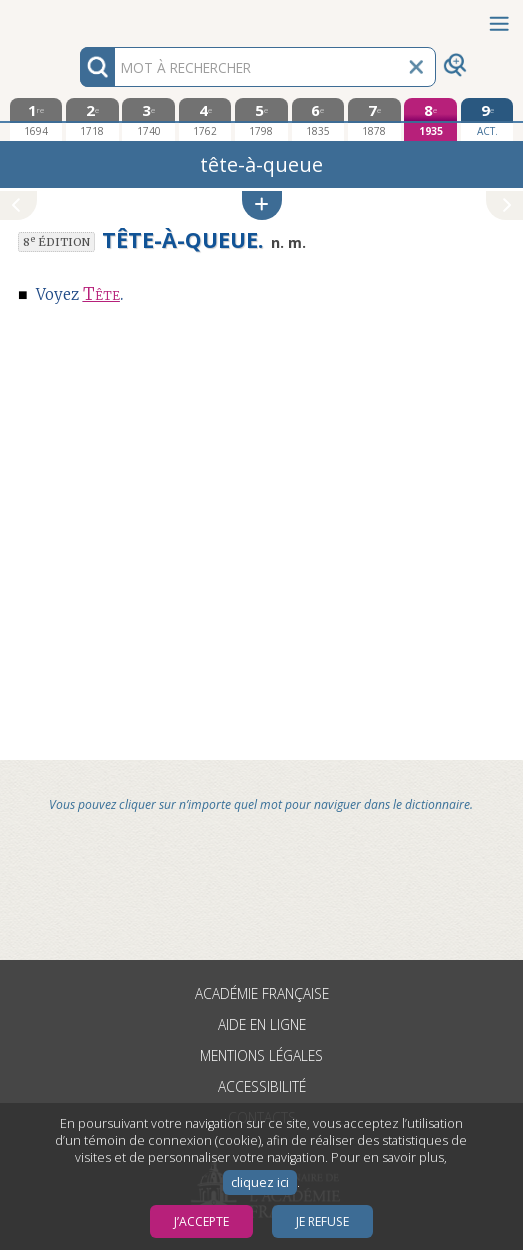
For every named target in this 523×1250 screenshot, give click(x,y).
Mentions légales (261, 1055)
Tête (101, 294)
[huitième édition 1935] (430, 119)
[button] (262, 205)
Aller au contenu (78, 17)
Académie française (262, 993)
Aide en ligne (262, 1024)
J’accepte (201, 1221)
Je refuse (322, 1221)
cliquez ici (260, 1182)
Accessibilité (262, 1086)
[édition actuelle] (487, 119)
